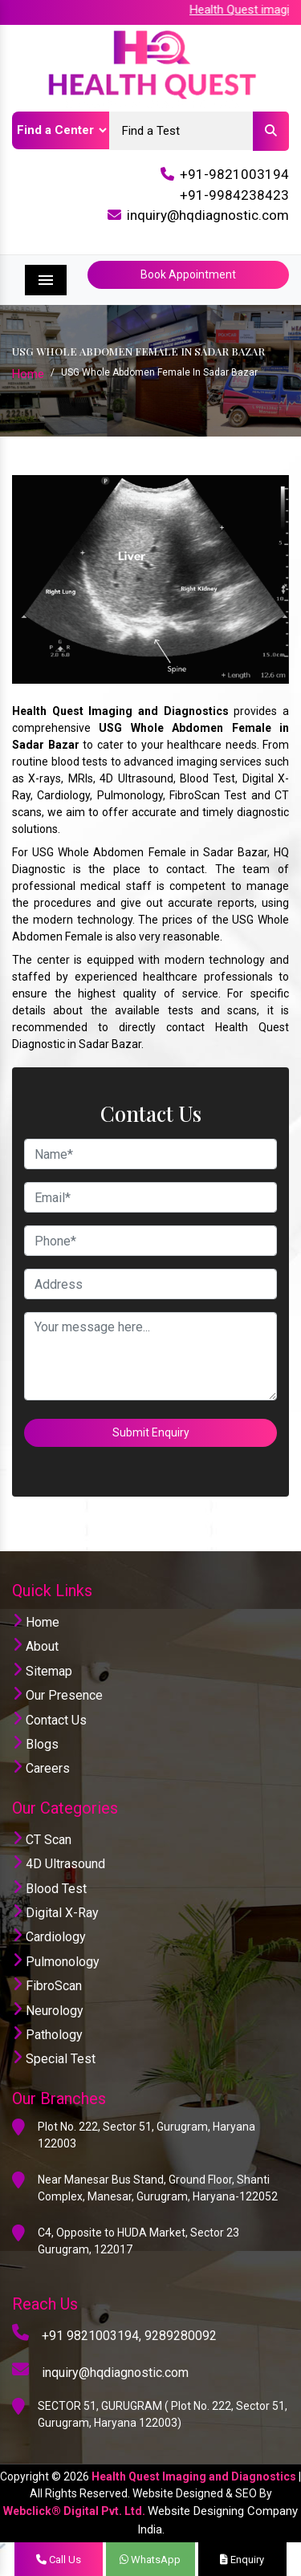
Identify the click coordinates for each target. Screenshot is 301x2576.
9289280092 (180, 2335)
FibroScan (47, 1985)
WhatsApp (150, 2560)
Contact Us (49, 1720)
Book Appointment (188, 274)
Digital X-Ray (55, 1912)
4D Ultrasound (58, 1863)
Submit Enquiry (150, 1432)
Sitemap (42, 1671)
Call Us (58, 2560)
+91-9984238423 (234, 195)
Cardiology (49, 1936)
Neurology (47, 2010)
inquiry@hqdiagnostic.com (208, 215)
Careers (41, 1768)
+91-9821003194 (234, 174)
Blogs (35, 1744)
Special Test (54, 2058)
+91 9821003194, (91, 2335)
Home (28, 374)
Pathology (47, 2034)
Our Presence (57, 1695)
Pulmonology (56, 1961)
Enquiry (242, 2560)
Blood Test (49, 1888)
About (35, 1646)
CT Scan (41, 1839)
